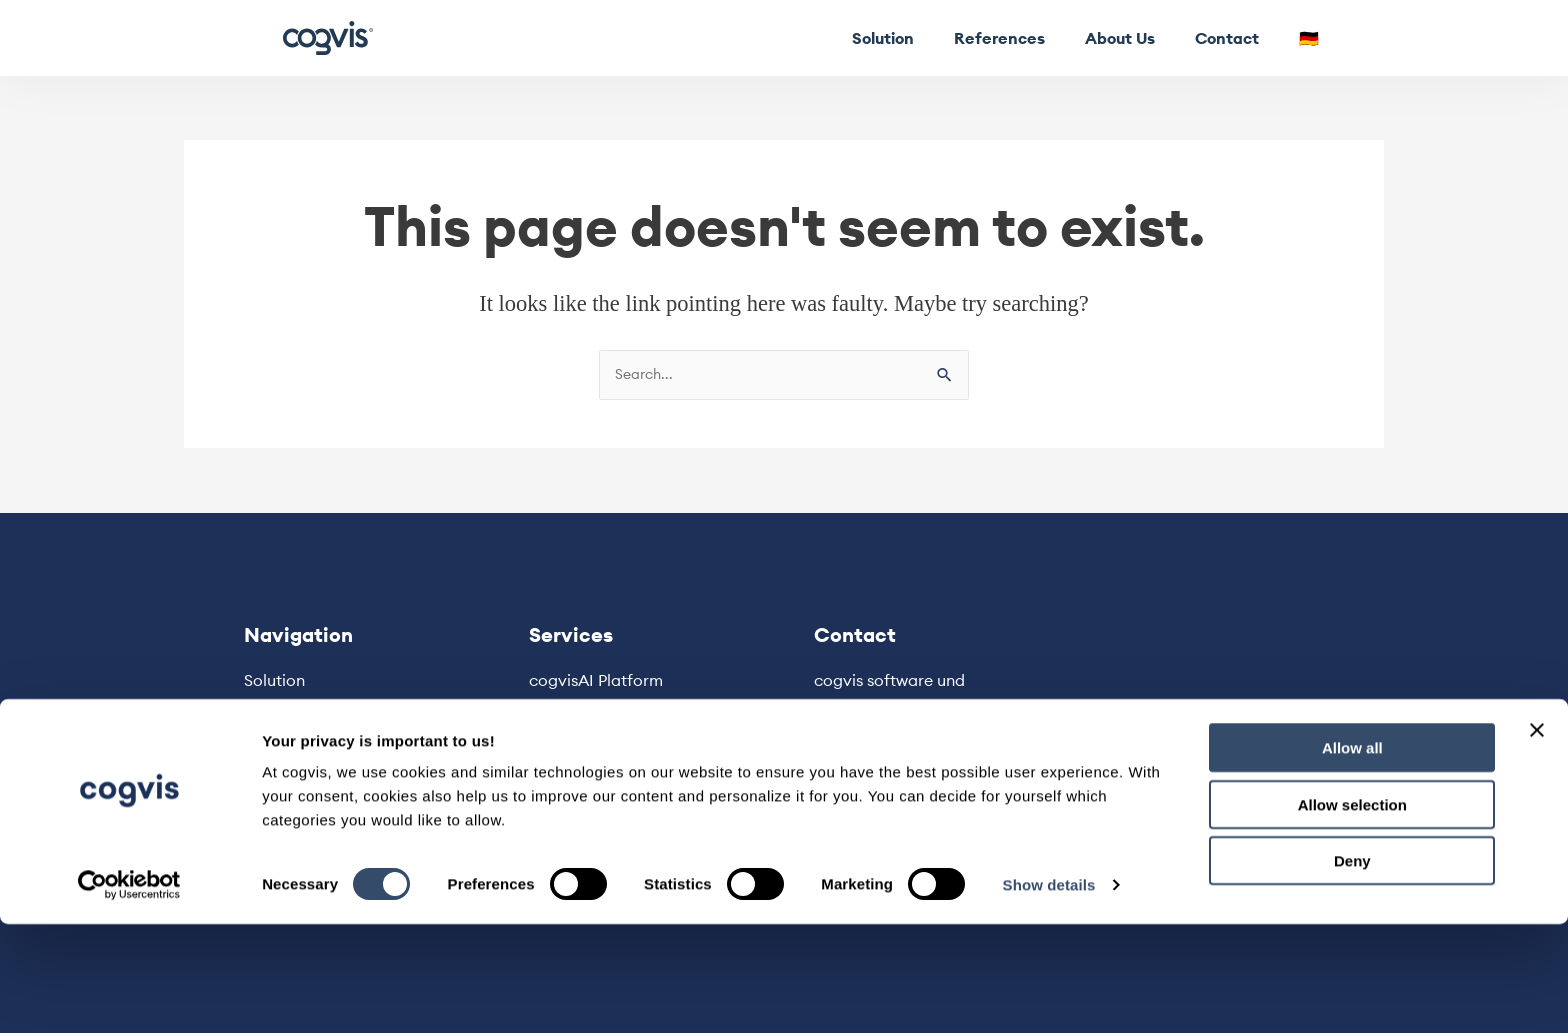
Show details (1049, 993)
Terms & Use (575, 792)
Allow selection (1352, 913)
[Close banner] (1537, 839)
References (999, 38)
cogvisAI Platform (596, 681)
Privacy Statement (598, 765)
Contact (1227, 38)
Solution (883, 38)
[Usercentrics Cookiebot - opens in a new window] (129, 994)
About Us (1120, 38)
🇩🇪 (1309, 38)
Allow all (1352, 856)
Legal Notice (577, 738)
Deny (1352, 969)
